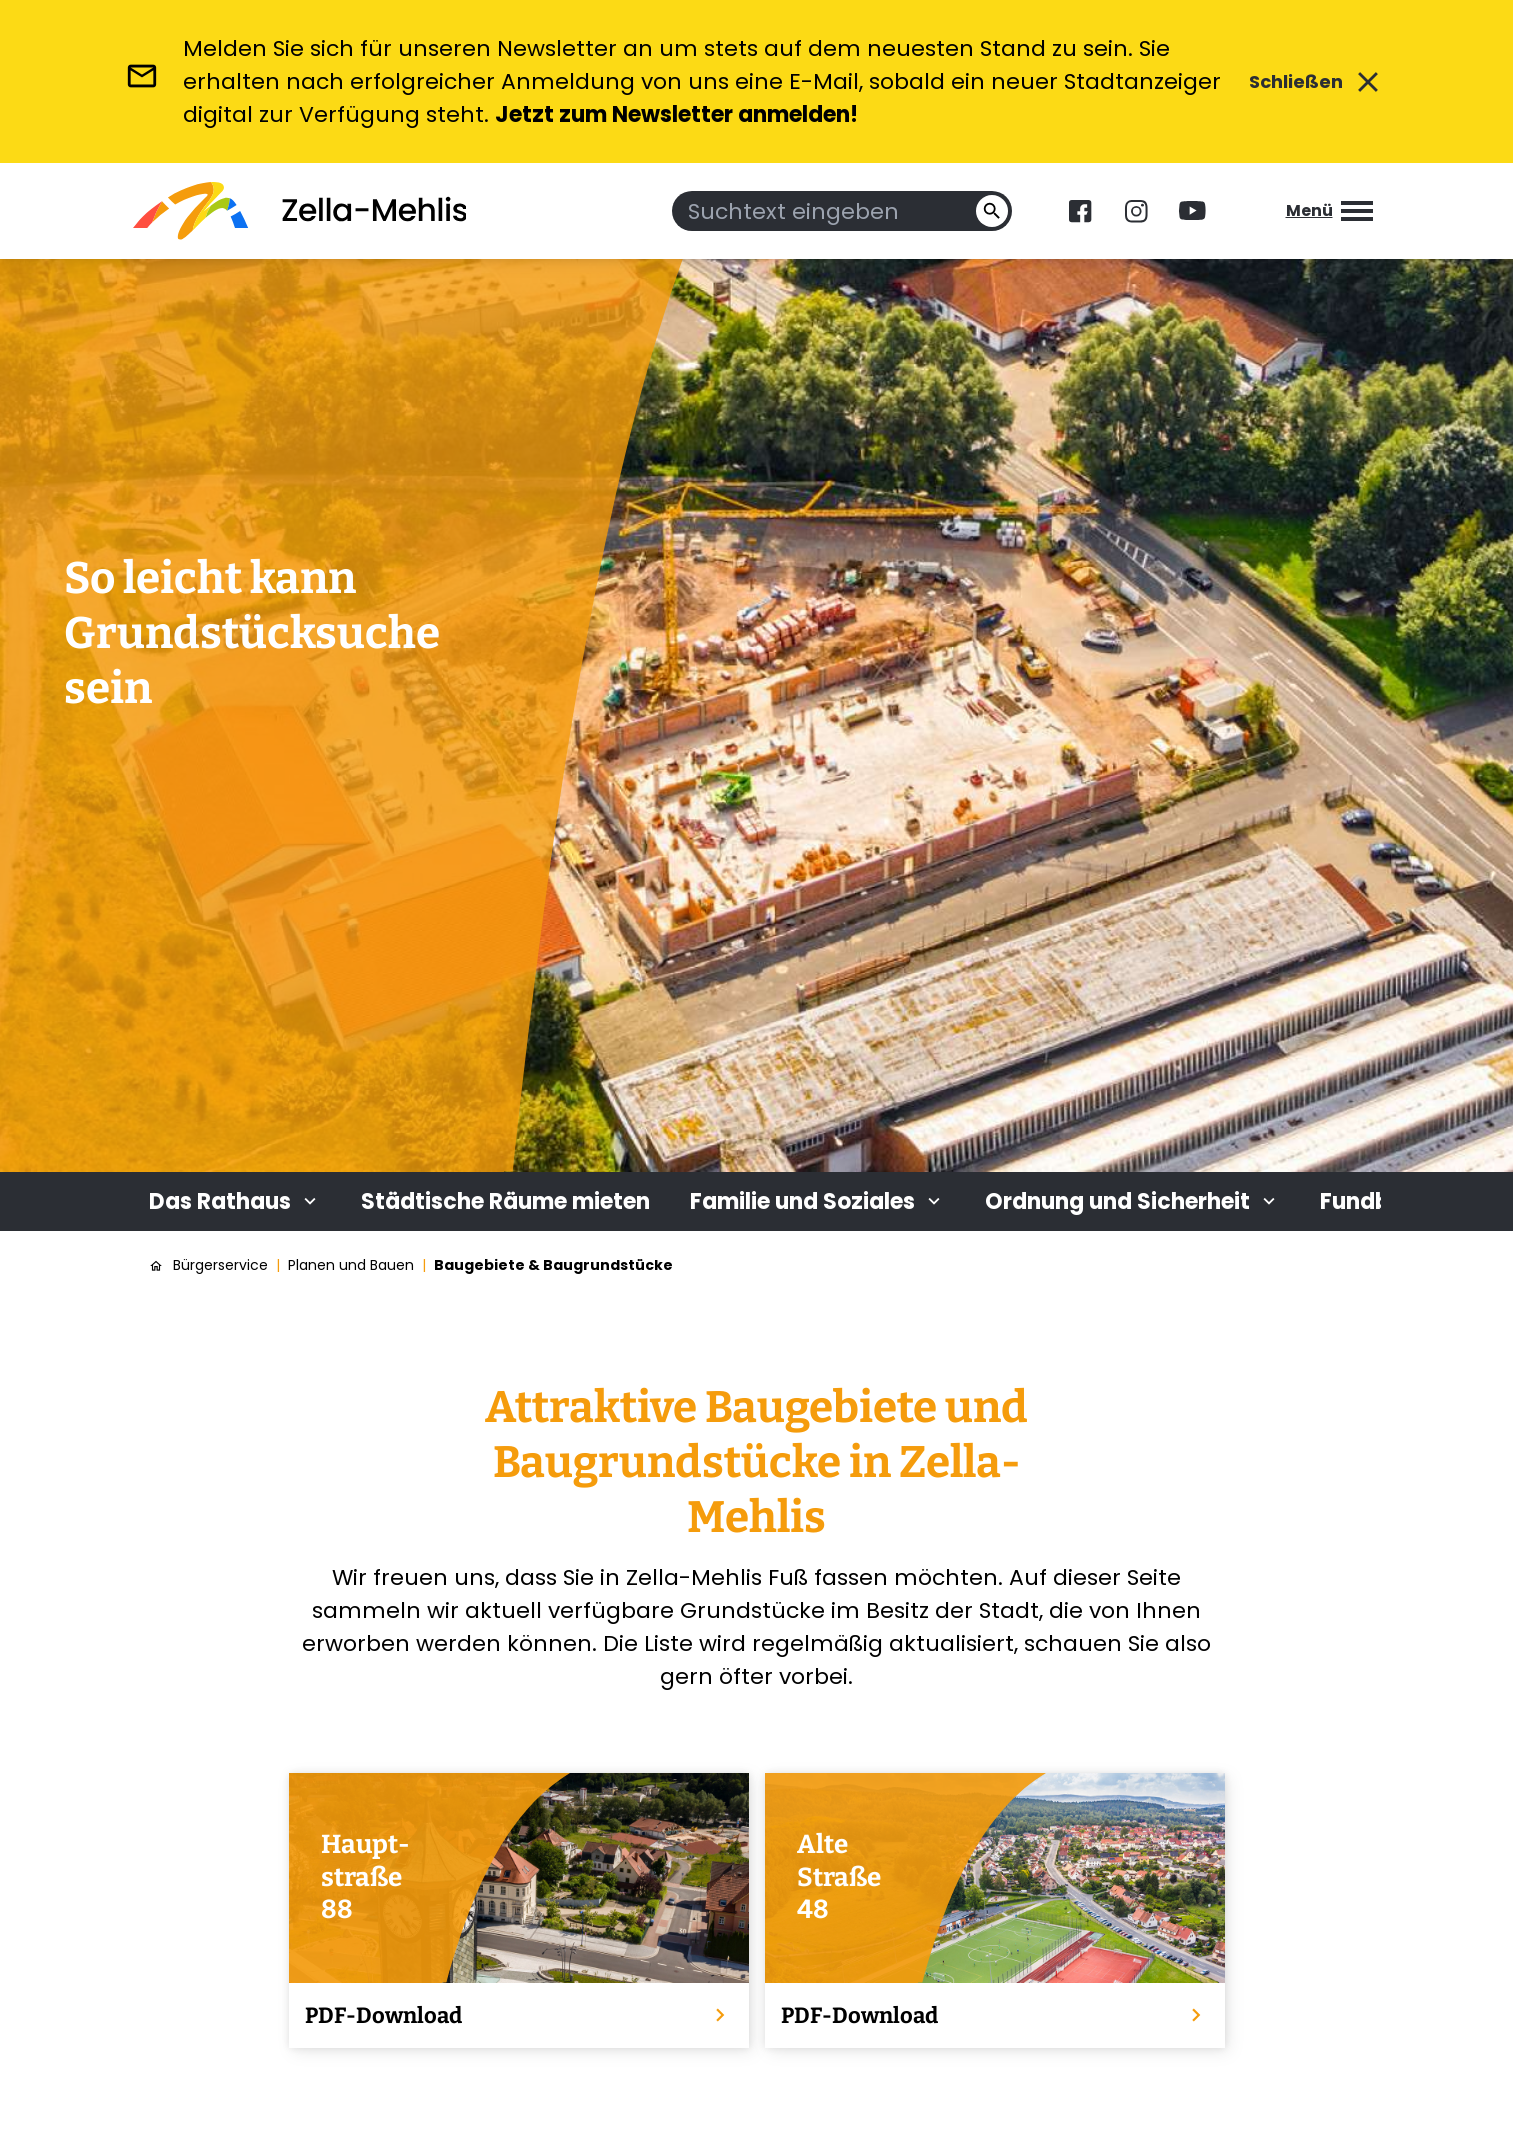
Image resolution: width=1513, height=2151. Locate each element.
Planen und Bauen (351, 1265)
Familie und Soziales (817, 1201)
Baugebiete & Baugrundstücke (553, 1265)
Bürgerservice (220, 1265)
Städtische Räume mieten (505, 1201)
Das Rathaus (235, 1201)
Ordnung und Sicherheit (1132, 1201)
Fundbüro (1373, 1201)
